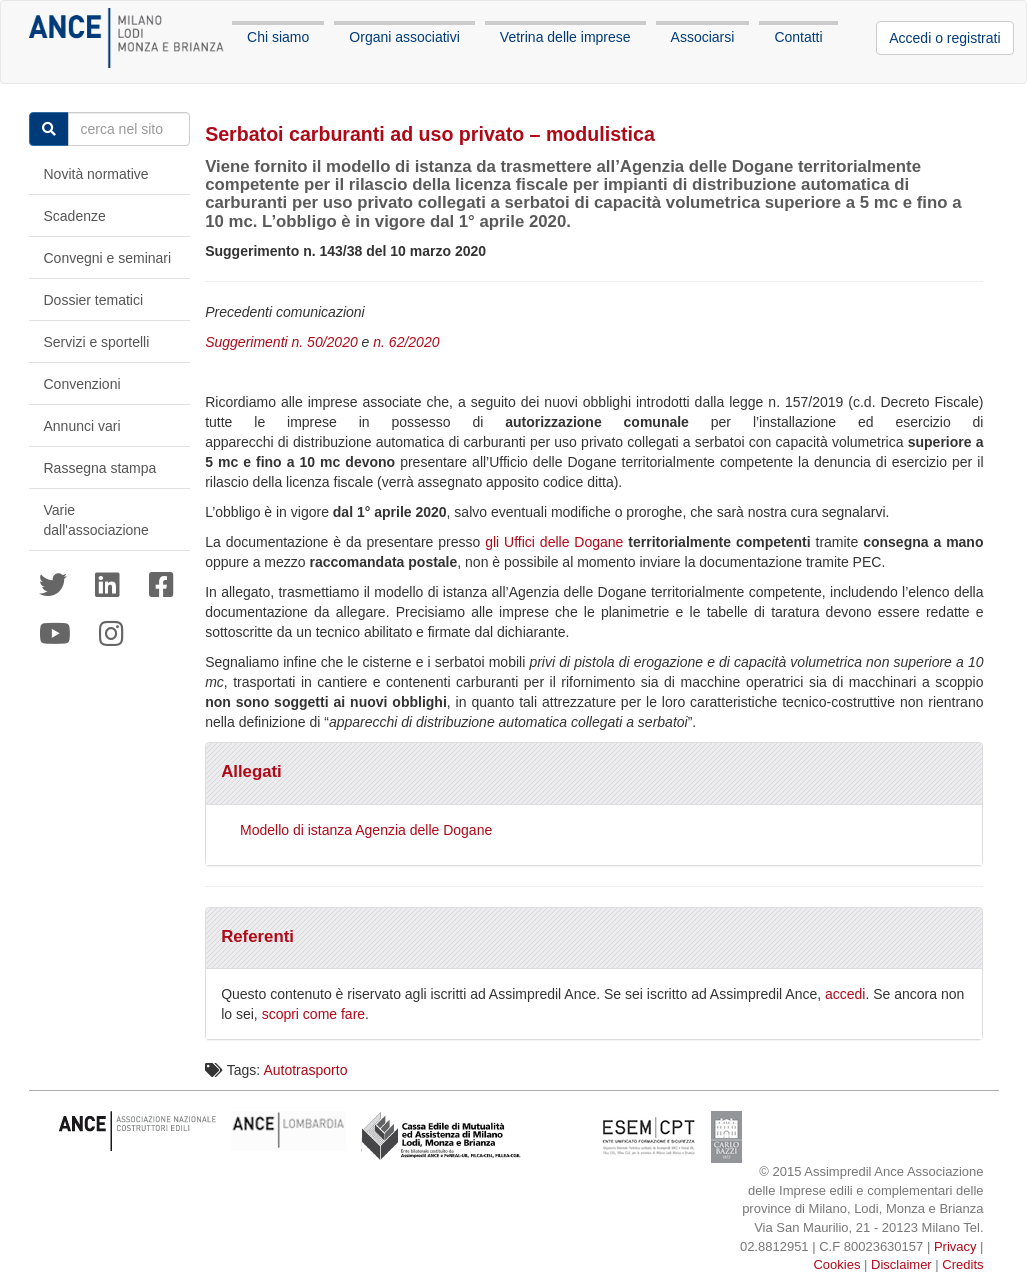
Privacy (955, 1246)
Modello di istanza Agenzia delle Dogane (366, 830)
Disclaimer (901, 1264)
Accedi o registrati (944, 38)
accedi (845, 994)
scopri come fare (313, 1014)
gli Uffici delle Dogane (554, 542)
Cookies (836, 1264)
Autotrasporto (305, 1070)
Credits (962, 1264)
